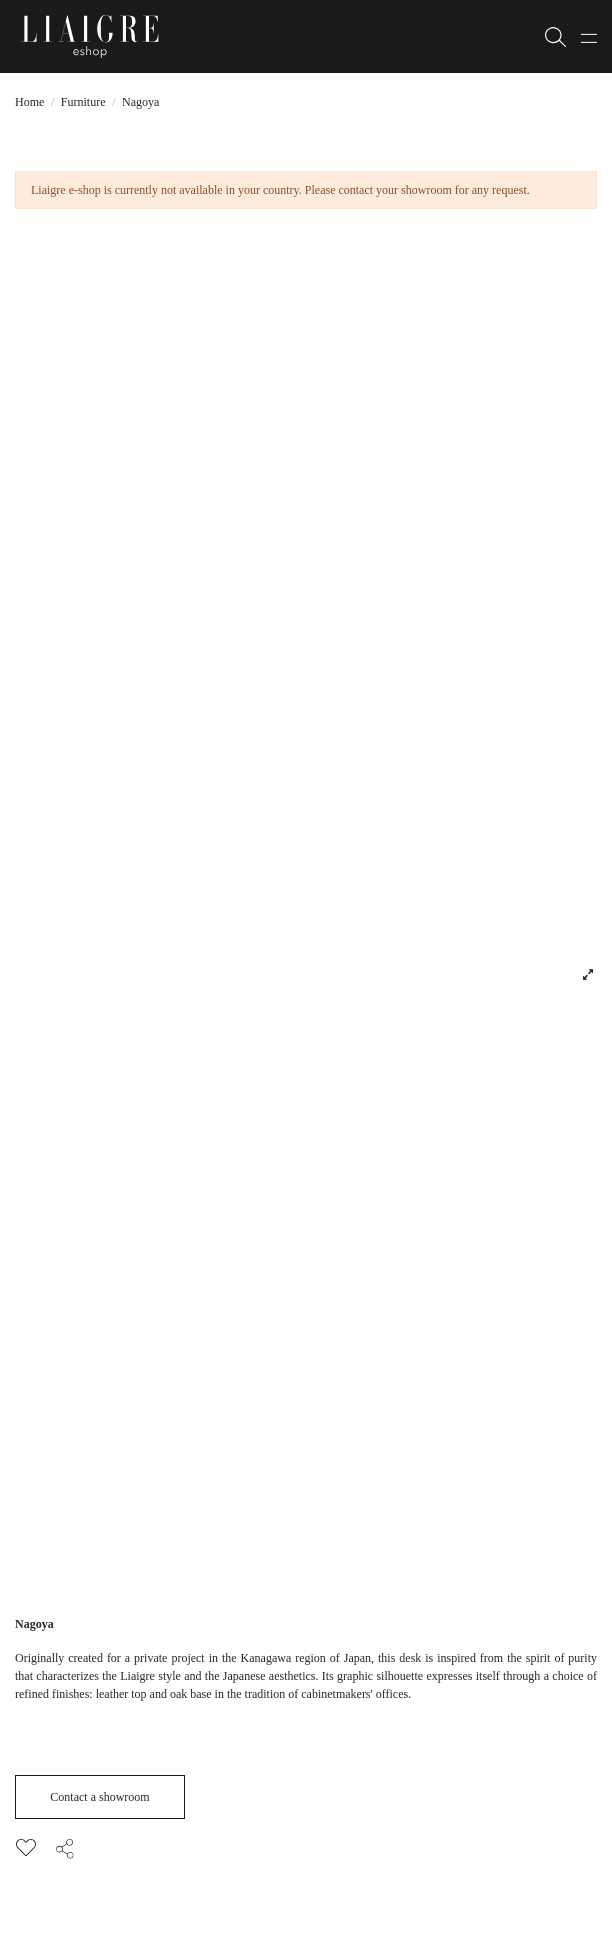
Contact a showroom (99, 1797)
